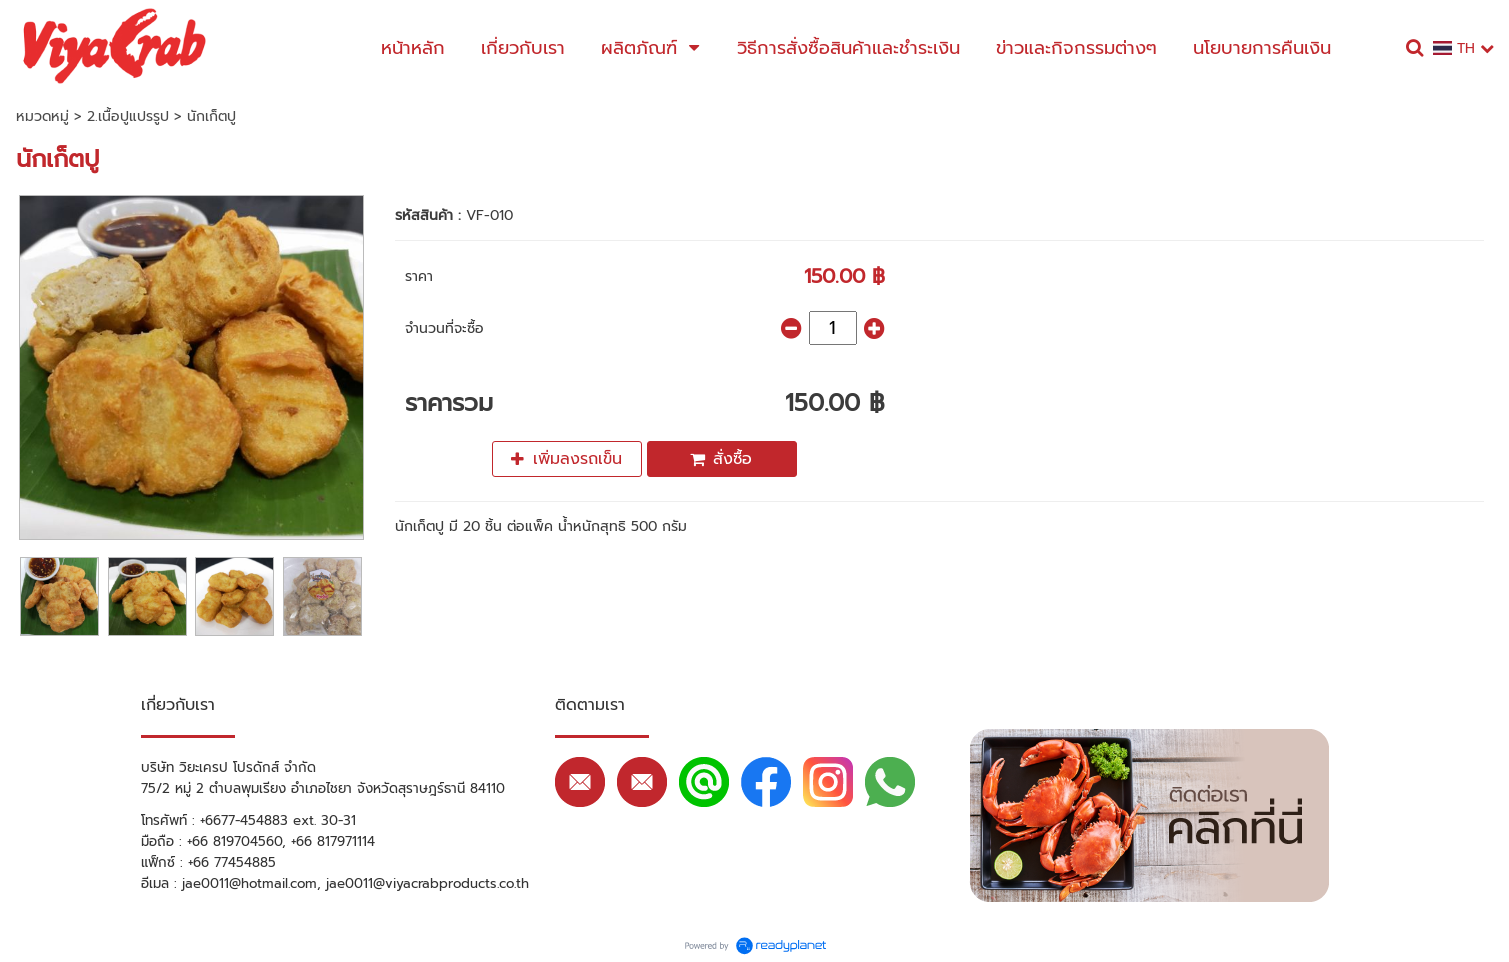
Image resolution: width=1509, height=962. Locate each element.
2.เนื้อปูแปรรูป (128, 116)
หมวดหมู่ (42, 116)
